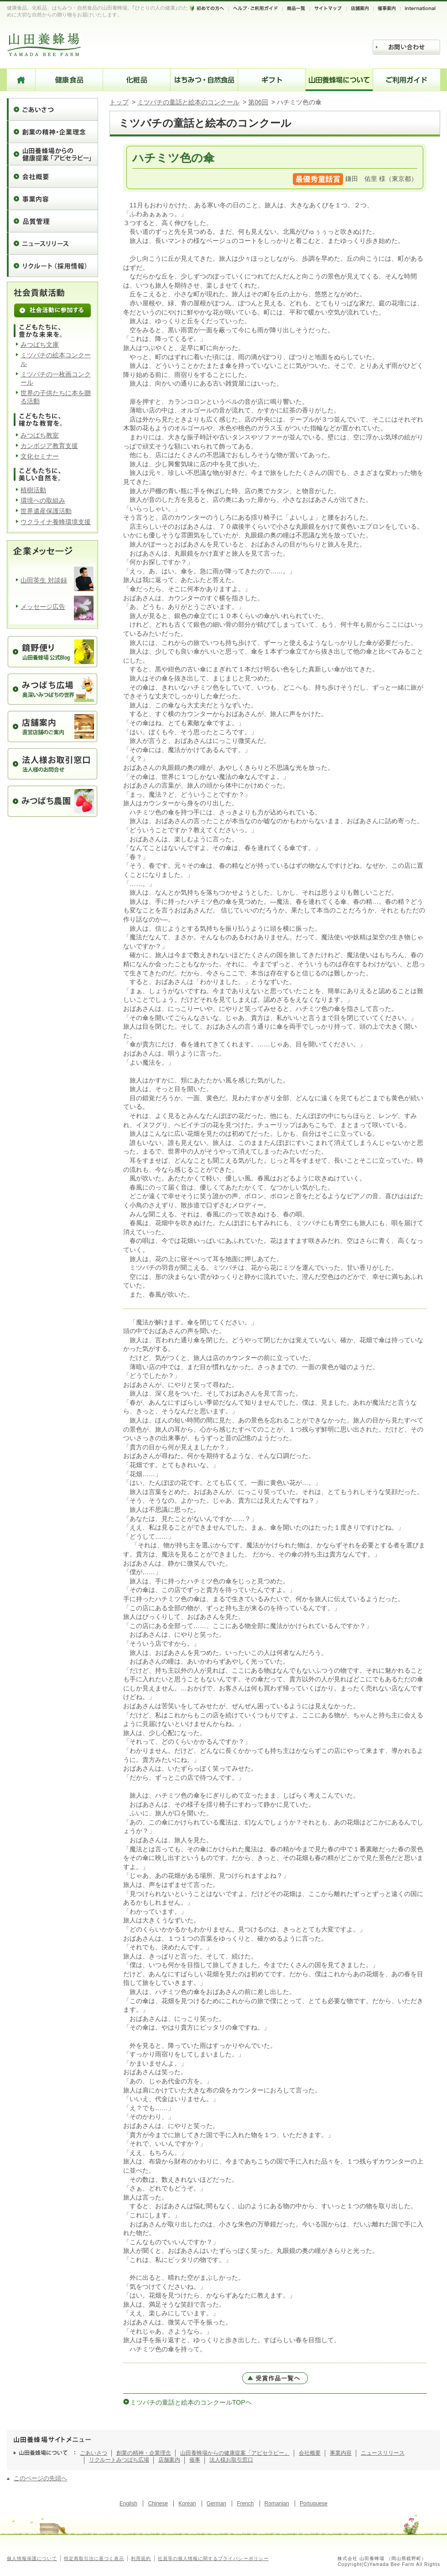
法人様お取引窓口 (231, 2460)
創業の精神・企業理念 (52, 131)
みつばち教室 (40, 435)
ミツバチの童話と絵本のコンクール (188, 102)
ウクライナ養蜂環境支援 (56, 522)
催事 (194, 2460)
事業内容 (52, 198)
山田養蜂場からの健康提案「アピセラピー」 (52, 154)
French (245, 2503)
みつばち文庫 (40, 344)
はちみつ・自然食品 (204, 79)
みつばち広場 (132, 2460)
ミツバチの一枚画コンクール (56, 378)
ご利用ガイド (406, 79)
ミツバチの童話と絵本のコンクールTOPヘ (191, 2402)
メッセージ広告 (43, 606)
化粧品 (136, 79)
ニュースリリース (52, 243)
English (128, 2503)
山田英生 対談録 (44, 580)
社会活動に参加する (52, 310)
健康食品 (69, 79)
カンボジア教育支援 (49, 445)
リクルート (102, 2460)
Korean (187, 2503)
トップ (119, 102)
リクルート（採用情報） (52, 265)
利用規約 (141, 2558)
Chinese (158, 2503)
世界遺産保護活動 (46, 511)
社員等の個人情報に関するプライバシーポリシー (213, 2558)
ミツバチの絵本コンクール (56, 359)
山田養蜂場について (339, 79)
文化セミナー (40, 456)
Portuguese (313, 2503)
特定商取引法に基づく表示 (94, 2558)
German (216, 2503)
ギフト (271, 79)
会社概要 (52, 176)
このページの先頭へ (40, 2478)
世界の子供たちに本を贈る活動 (56, 397)
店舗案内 (169, 2460)
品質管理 (52, 221)
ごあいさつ (52, 109)
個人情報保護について (32, 2558)
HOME (21, 79)
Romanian (277, 2503)
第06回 (258, 102)
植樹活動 (33, 490)
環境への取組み (43, 500)
